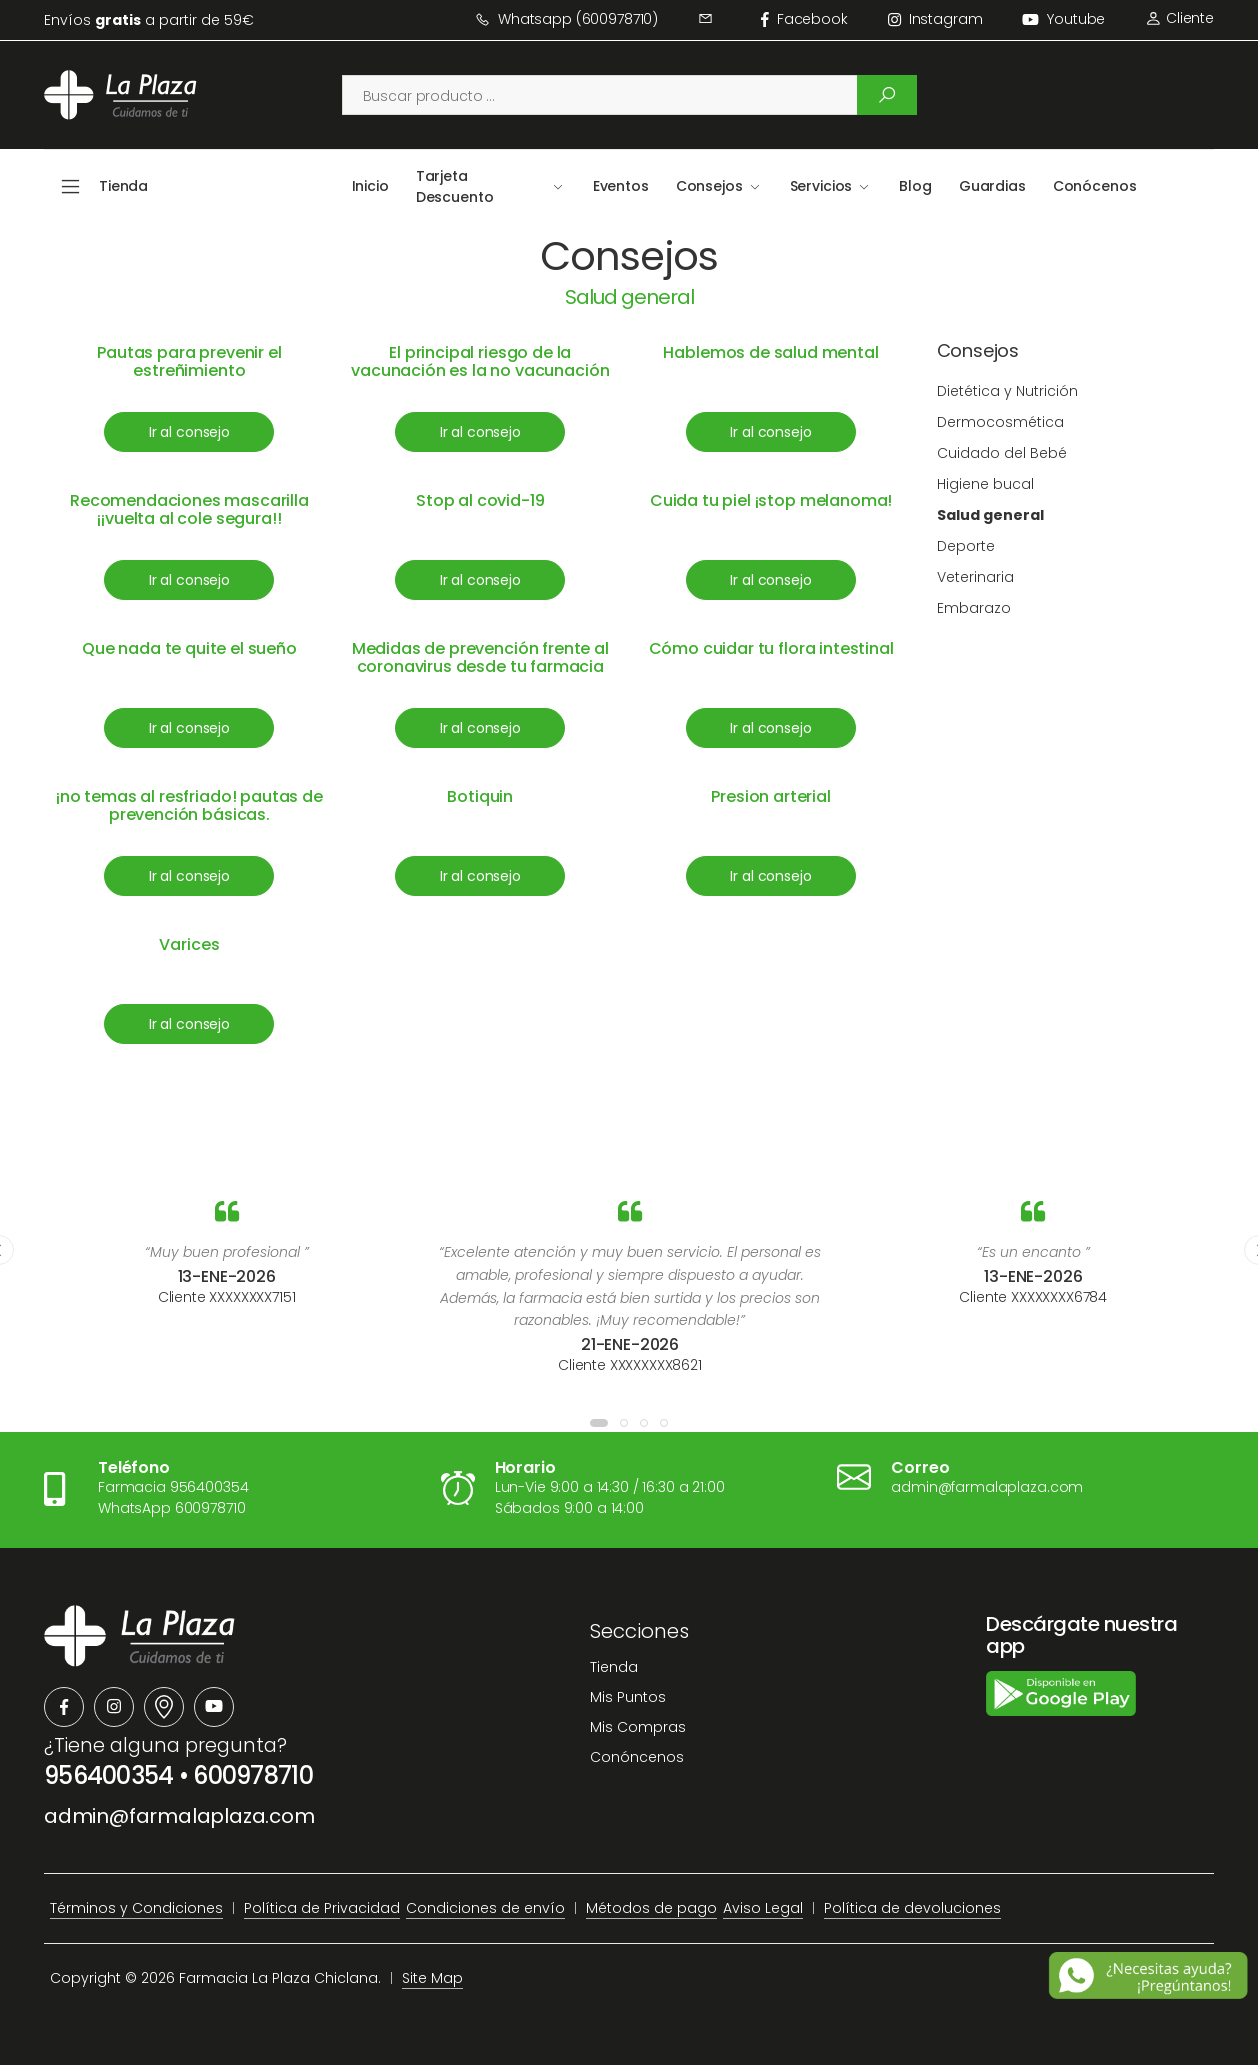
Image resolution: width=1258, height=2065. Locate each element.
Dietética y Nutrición (1007, 391)
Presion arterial (770, 796)
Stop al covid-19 (480, 500)
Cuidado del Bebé (1002, 453)
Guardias (992, 186)
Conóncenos (637, 1757)
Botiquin (480, 796)
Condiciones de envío (485, 1908)
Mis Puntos (628, 1697)
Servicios (821, 186)
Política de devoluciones (912, 1908)
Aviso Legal (763, 1908)
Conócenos (1095, 186)
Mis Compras (638, 1727)
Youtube (1063, 19)
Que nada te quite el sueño (189, 648)
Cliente (1179, 18)
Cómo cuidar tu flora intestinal (771, 648)
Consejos (709, 186)
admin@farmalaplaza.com (179, 1816)
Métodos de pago (651, 1908)
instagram (935, 19)
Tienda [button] (123, 186)
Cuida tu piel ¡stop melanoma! (771, 500)
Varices (189, 944)
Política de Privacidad (322, 1908)
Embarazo (974, 608)
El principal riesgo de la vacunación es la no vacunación (480, 361)
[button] (599, 1423)
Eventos (621, 186)
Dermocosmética (1000, 422)
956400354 (109, 1775)
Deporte (966, 546)
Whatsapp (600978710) (566, 19)
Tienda (614, 1667)
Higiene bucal (985, 484)
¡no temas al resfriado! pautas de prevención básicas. (189, 805)
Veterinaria (975, 577)
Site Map (432, 1978)
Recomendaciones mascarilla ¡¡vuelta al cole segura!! (189, 509)
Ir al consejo (189, 432)
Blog (915, 186)
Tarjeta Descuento (455, 186)
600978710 (253, 1775)
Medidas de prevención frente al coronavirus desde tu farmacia (480, 657)
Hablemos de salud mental (770, 352)
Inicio (370, 186)
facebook (804, 19)
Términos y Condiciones (136, 1908)
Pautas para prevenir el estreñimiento (189, 361)
